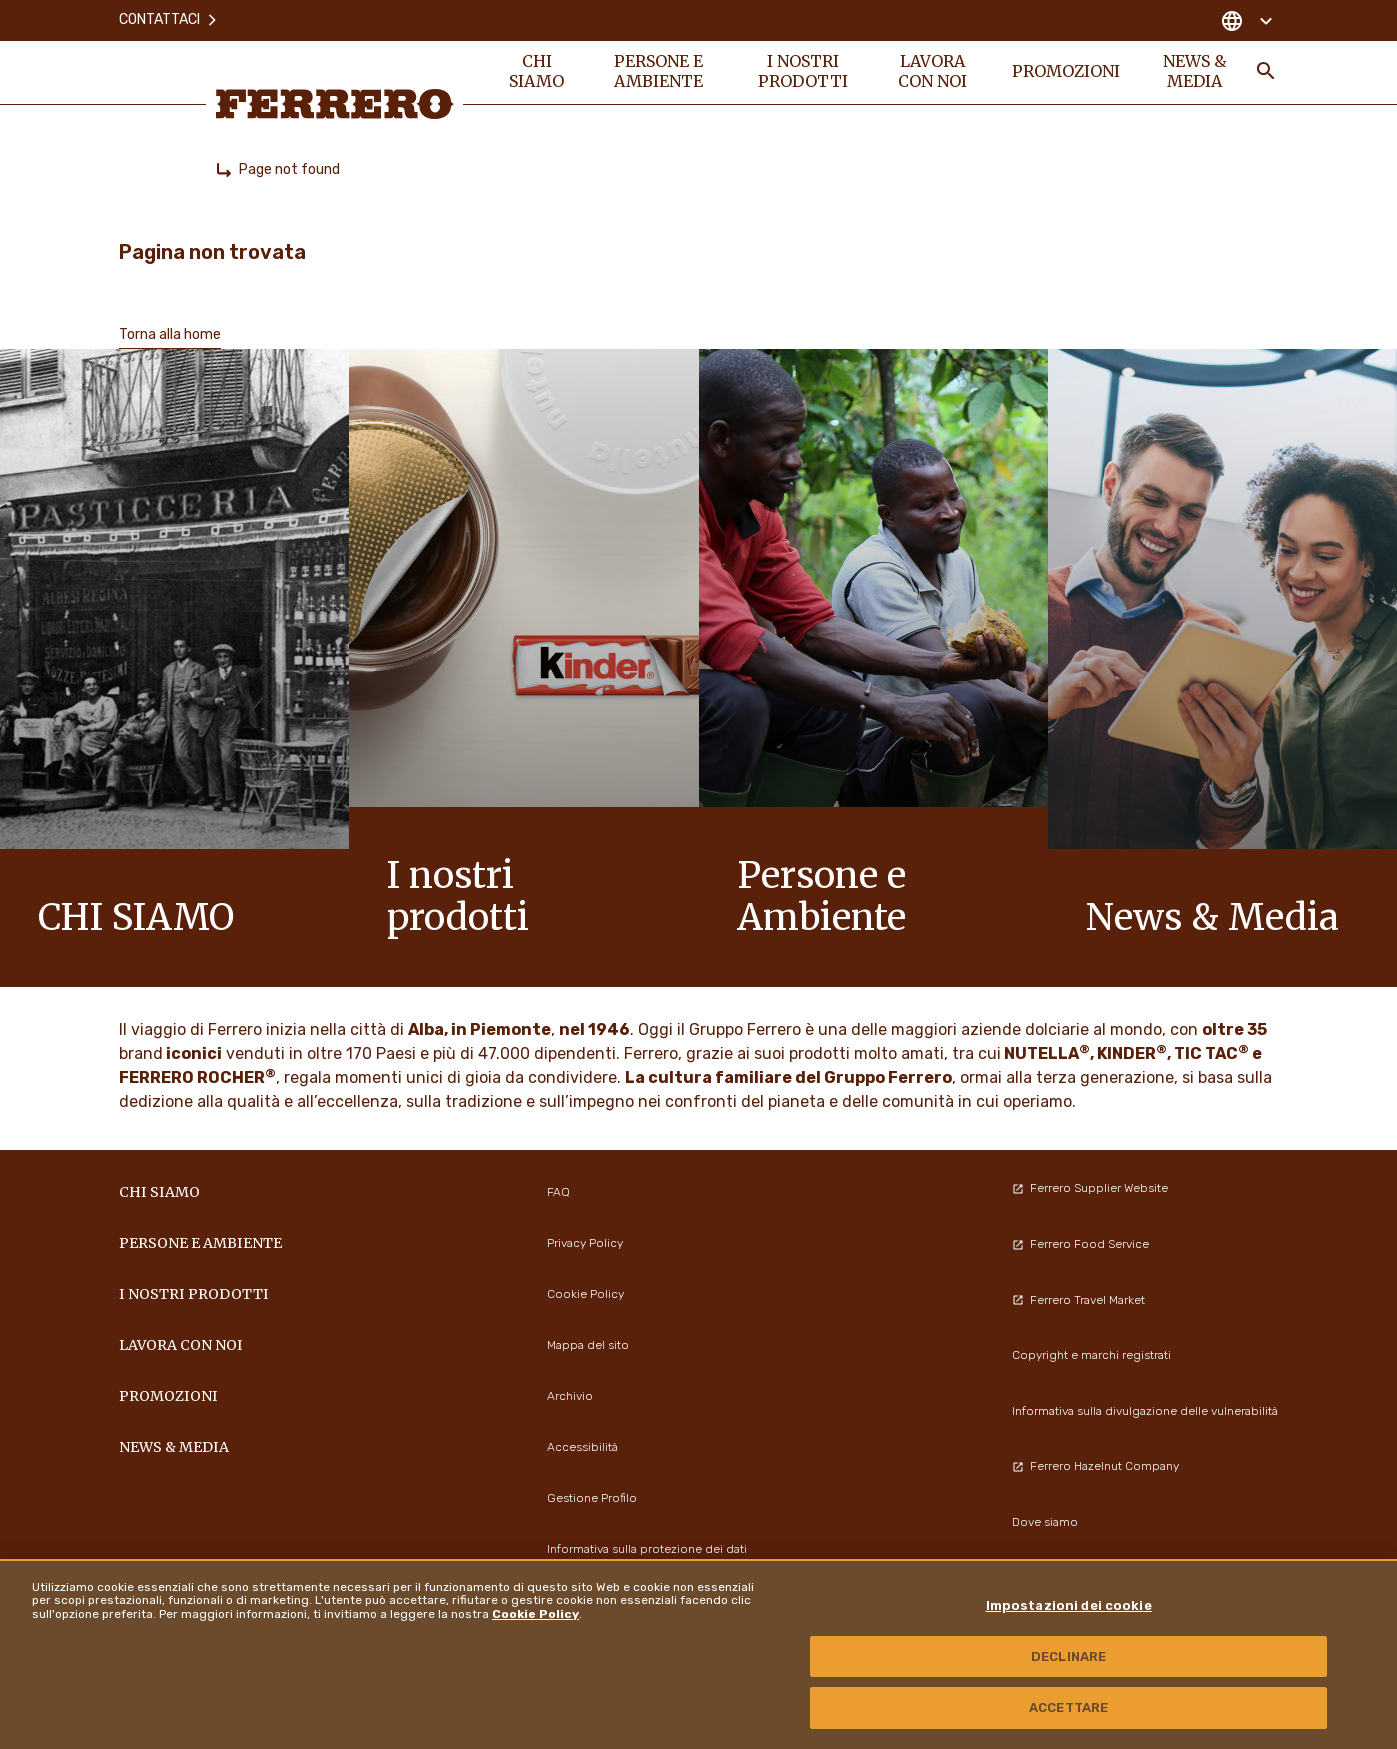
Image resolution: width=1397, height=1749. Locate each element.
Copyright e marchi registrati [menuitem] (1091, 1355)
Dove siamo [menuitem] (1045, 1522)
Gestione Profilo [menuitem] (592, 1498)
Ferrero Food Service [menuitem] (1080, 1244)
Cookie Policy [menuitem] (585, 1294)
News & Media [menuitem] (1194, 72)
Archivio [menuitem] (570, 1396)
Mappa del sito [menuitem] (588, 1345)
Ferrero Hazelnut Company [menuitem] (1095, 1466)
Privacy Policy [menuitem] (585, 1243)
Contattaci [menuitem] (169, 19)
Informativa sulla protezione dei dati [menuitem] (647, 1549)
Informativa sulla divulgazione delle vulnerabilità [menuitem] (1145, 1411)
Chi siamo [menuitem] (537, 72)
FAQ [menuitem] (558, 1192)
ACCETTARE (1068, 1707)
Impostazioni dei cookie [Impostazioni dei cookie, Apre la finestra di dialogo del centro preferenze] (1069, 1605)
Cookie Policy (535, 1614)
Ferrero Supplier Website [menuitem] (1090, 1188)
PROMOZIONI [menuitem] (1066, 72)
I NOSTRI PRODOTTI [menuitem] (803, 72)
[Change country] (1246, 20)
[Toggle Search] (1266, 72)
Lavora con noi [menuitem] (932, 72)
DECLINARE (1068, 1656)
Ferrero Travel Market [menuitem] (1078, 1300)
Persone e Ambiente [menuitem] (659, 72)
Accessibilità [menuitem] (582, 1447)
